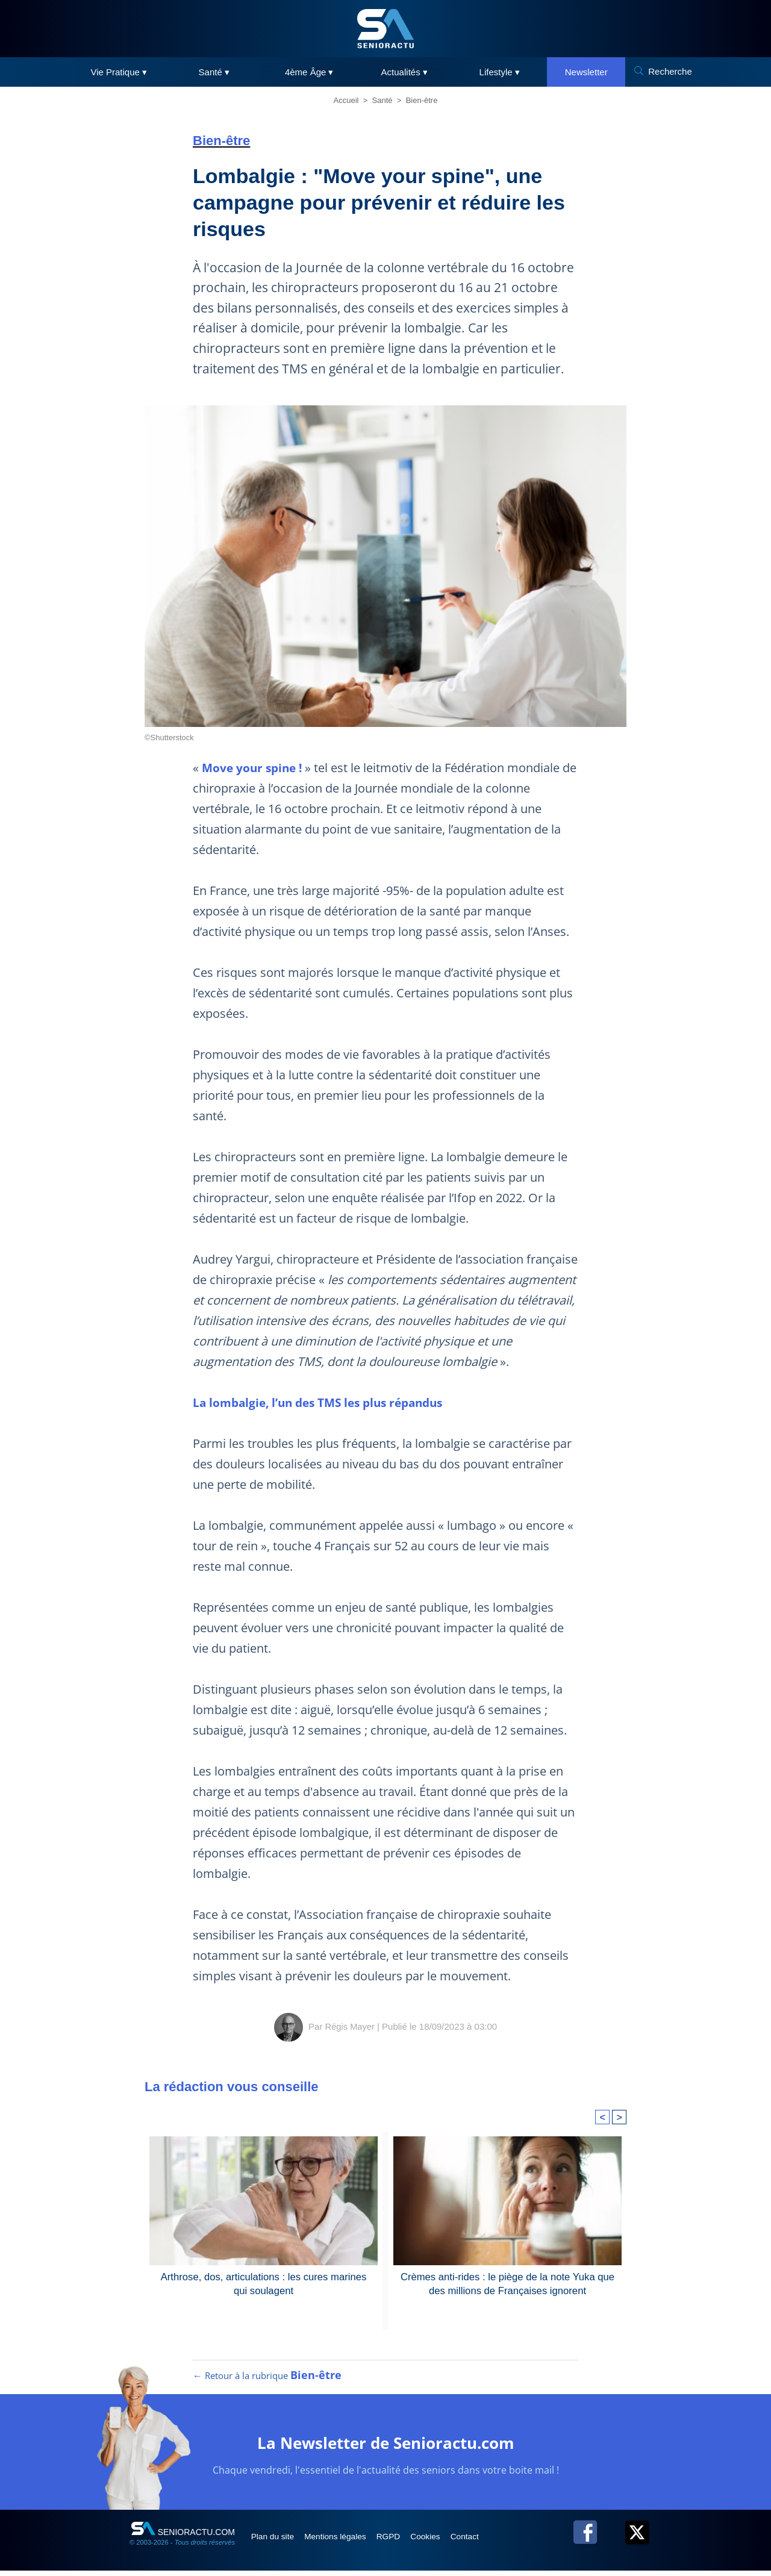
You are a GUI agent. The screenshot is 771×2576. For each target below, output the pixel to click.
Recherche (670, 71)
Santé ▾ (214, 72)
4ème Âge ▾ (309, 72)
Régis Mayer (350, 2026)
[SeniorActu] (385, 28)
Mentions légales (344, 2541)
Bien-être (422, 100)
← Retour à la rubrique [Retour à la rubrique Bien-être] (267, 2381)
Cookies (444, 2541)
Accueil (346, 100)
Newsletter (586, 72)
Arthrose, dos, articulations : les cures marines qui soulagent (263, 2283)
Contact (487, 2541)
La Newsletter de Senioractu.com (386, 2447)
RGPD (402, 2541)
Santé (382, 100)
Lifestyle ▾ (499, 72)
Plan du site (276, 2541)
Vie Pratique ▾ (118, 72)
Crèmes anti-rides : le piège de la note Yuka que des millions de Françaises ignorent (507, 2283)
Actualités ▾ (404, 72)
